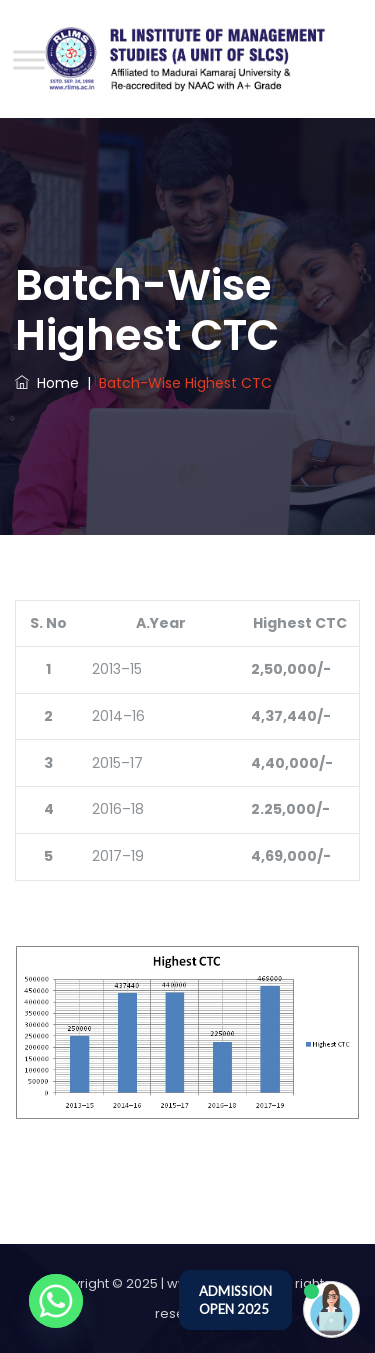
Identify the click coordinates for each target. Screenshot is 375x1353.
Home (47, 383)
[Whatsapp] (56, 1301)
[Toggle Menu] (29, 59)
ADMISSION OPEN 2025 (235, 1300)
